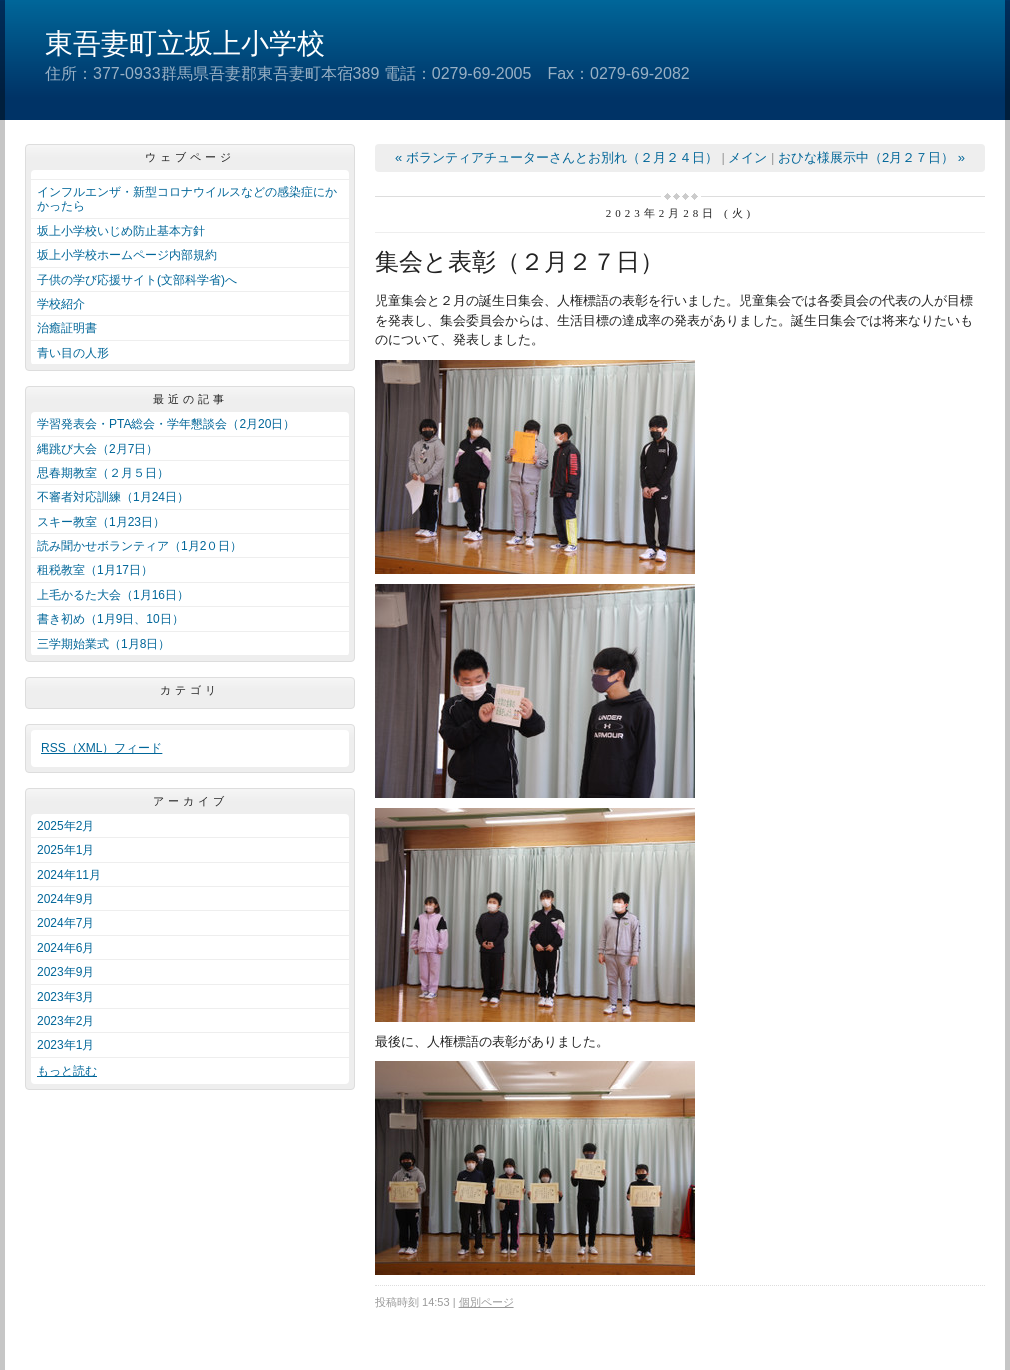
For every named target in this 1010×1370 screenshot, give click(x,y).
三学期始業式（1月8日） (103, 644)
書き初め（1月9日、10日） (110, 619)
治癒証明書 (67, 328)
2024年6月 (65, 948)
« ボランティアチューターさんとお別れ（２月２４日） (556, 157)
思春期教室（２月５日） (103, 473)
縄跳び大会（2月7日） (97, 449)
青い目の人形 (73, 353)
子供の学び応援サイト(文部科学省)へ (137, 280)
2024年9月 (65, 899)
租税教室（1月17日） (95, 570)
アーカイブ (190, 801)
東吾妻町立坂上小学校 (185, 43)
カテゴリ (190, 690)
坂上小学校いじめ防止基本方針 (121, 231)
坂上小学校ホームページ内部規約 (127, 255)
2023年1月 (65, 1045)
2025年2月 (65, 826)
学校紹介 (61, 304)
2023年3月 (65, 997)
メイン (747, 157)
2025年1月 (65, 850)
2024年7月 (65, 923)
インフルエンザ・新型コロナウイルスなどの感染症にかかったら (187, 199)
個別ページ (486, 1302)
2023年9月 (65, 972)
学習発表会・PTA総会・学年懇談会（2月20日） (166, 424)
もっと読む (67, 1071)
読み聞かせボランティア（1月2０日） (139, 546)
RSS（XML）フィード (101, 748)
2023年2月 (65, 1021)
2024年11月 (69, 875)
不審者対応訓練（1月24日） (113, 497)
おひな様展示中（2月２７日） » (871, 157)
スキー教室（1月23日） (101, 522)
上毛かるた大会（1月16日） (113, 595)
